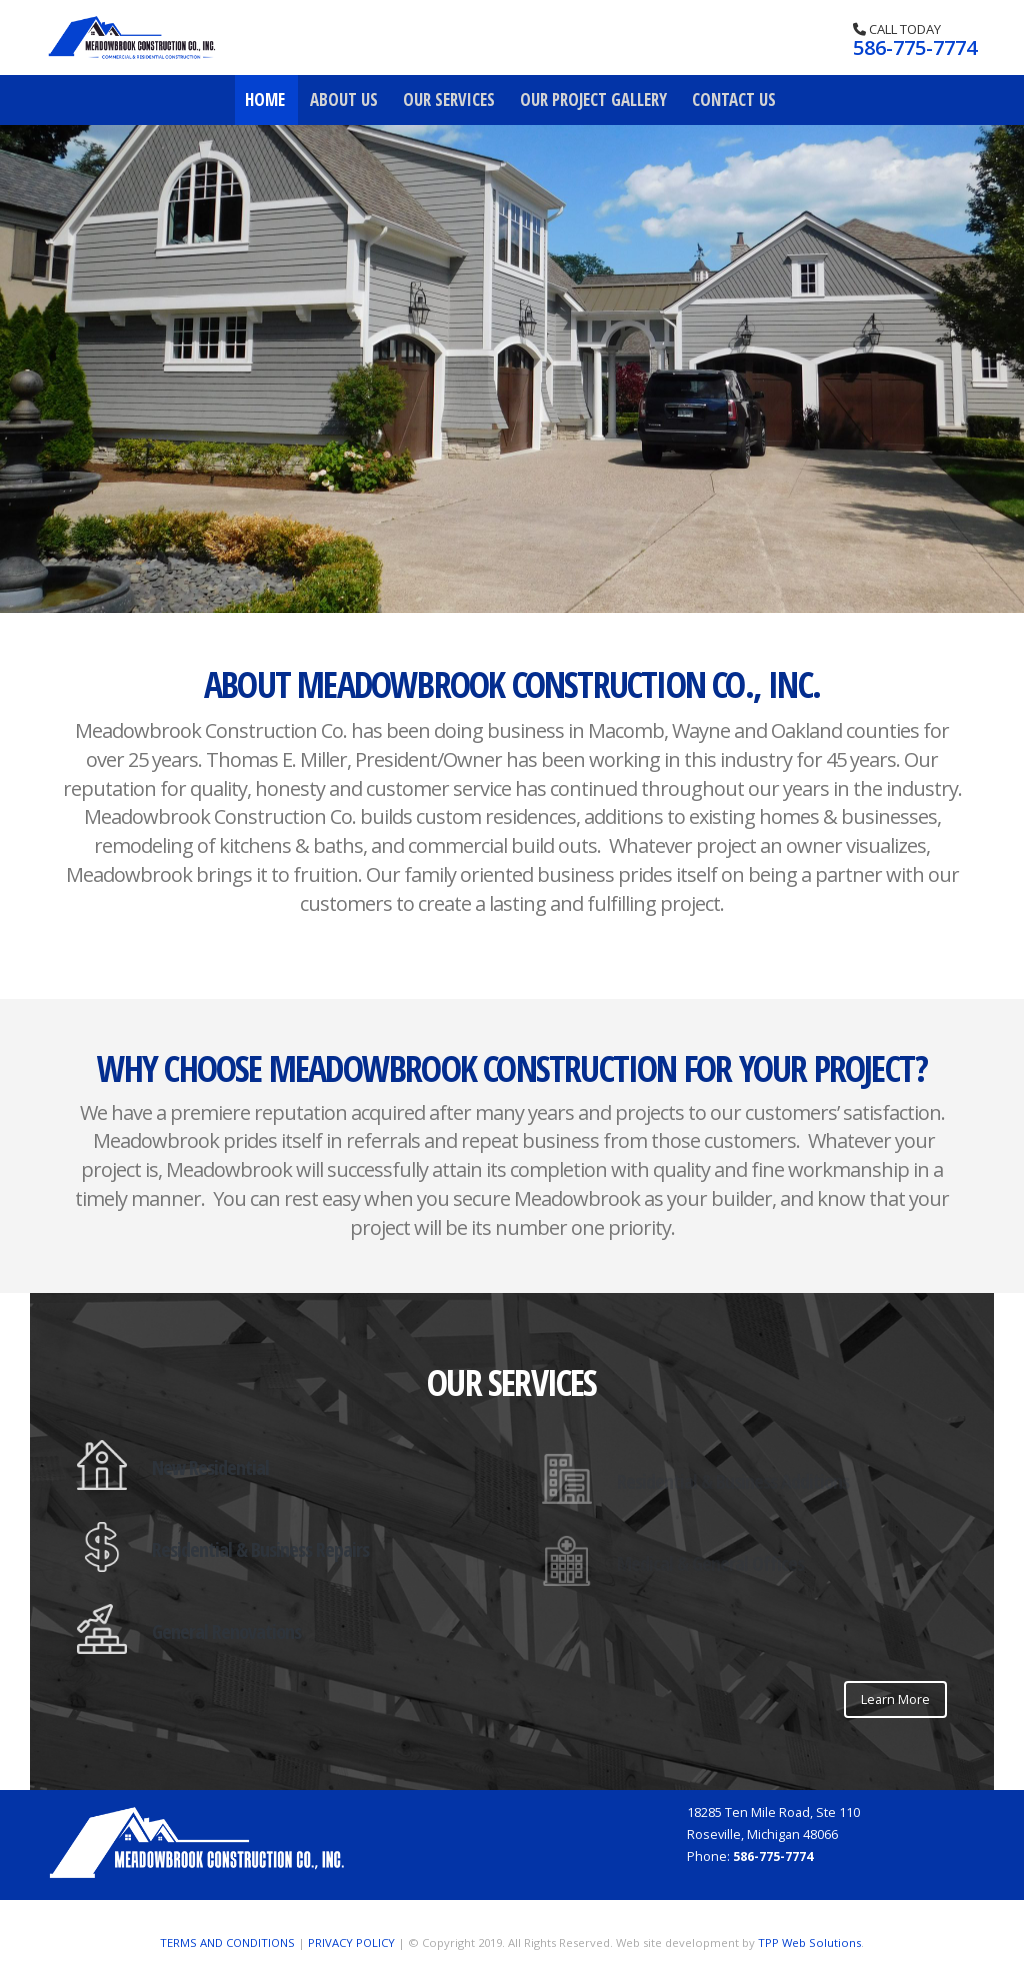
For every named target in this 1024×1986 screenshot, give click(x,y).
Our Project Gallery (593, 99)
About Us (344, 99)
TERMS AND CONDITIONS (227, 1942)
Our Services (449, 99)
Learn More (895, 1699)
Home (265, 99)
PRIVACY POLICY (351, 1942)
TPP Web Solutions (809, 1942)
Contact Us (734, 99)
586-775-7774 (915, 47)
